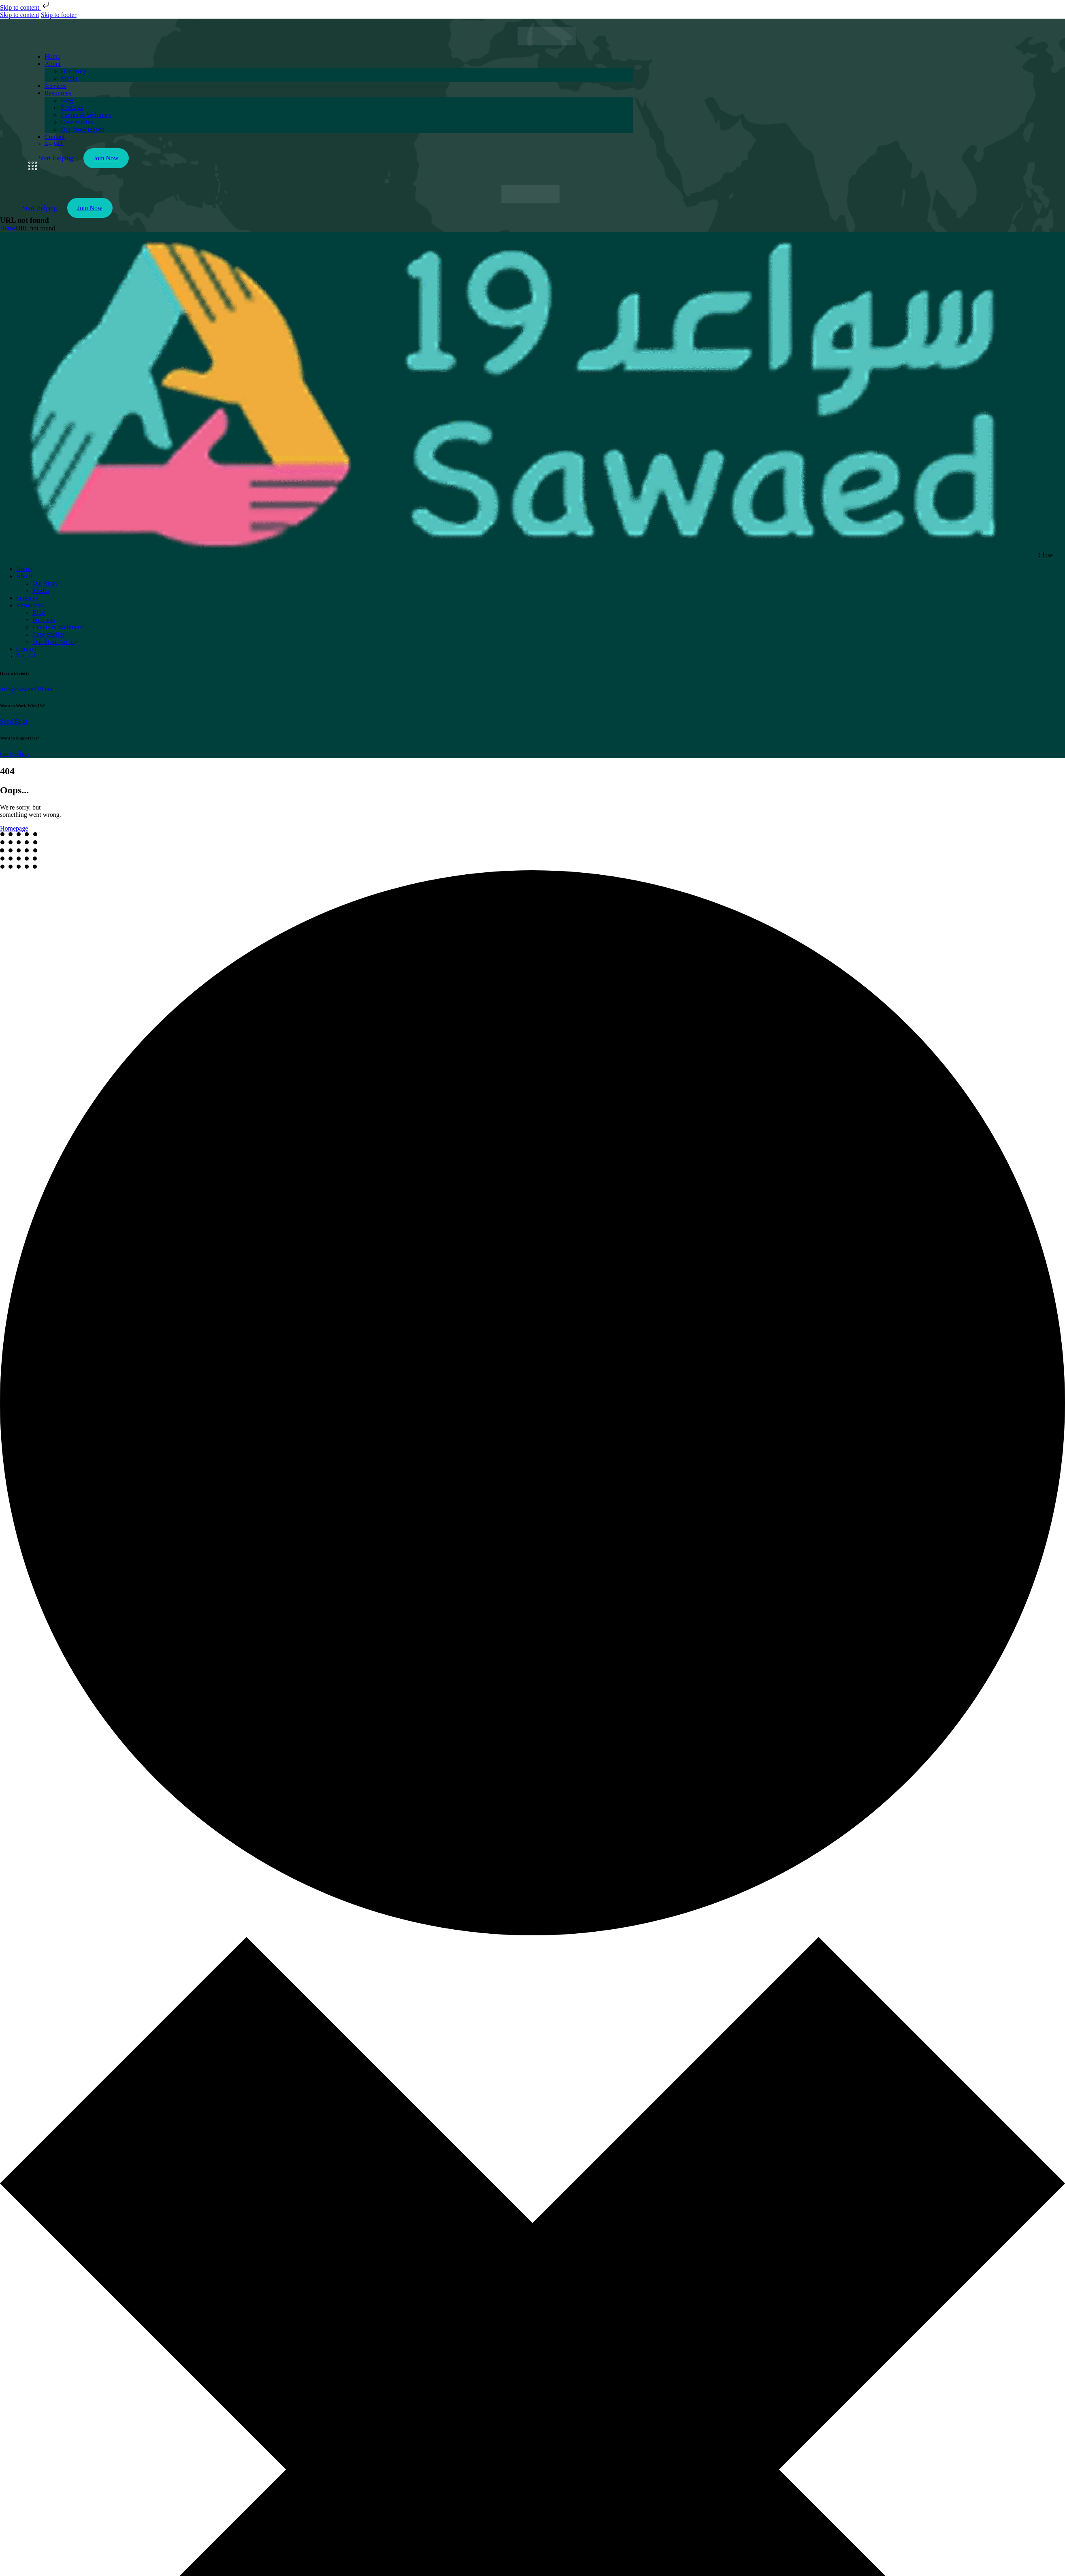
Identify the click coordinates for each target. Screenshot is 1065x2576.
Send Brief (14, 721)
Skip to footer (59, 14)
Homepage (14, 828)
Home (8, 228)
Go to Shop (15, 753)
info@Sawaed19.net (26, 689)
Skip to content (25, 7)
